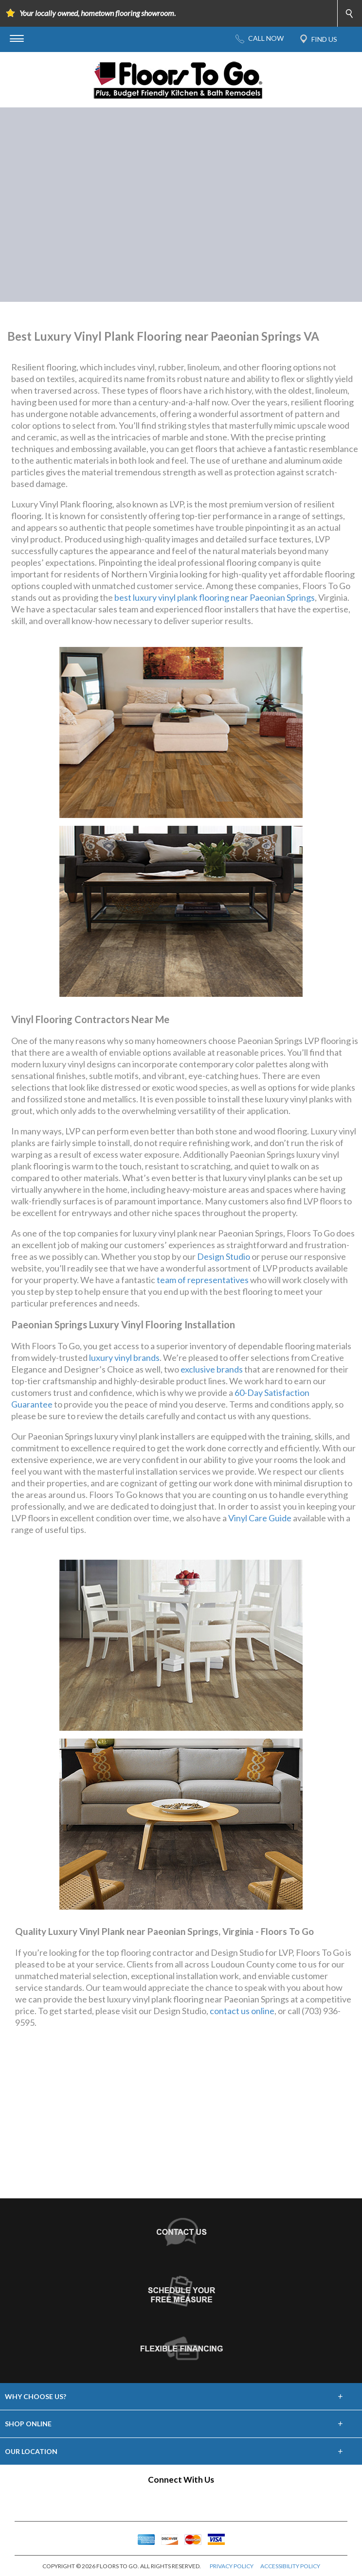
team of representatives (203, 1279)
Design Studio (223, 1256)
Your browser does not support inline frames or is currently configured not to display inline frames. (181, 2121)
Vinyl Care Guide (259, 1518)
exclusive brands (212, 1369)
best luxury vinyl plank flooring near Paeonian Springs (214, 597)
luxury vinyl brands (124, 1357)
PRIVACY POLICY (231, 2566)
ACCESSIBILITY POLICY (290, 2566)
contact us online (242, 2010)
